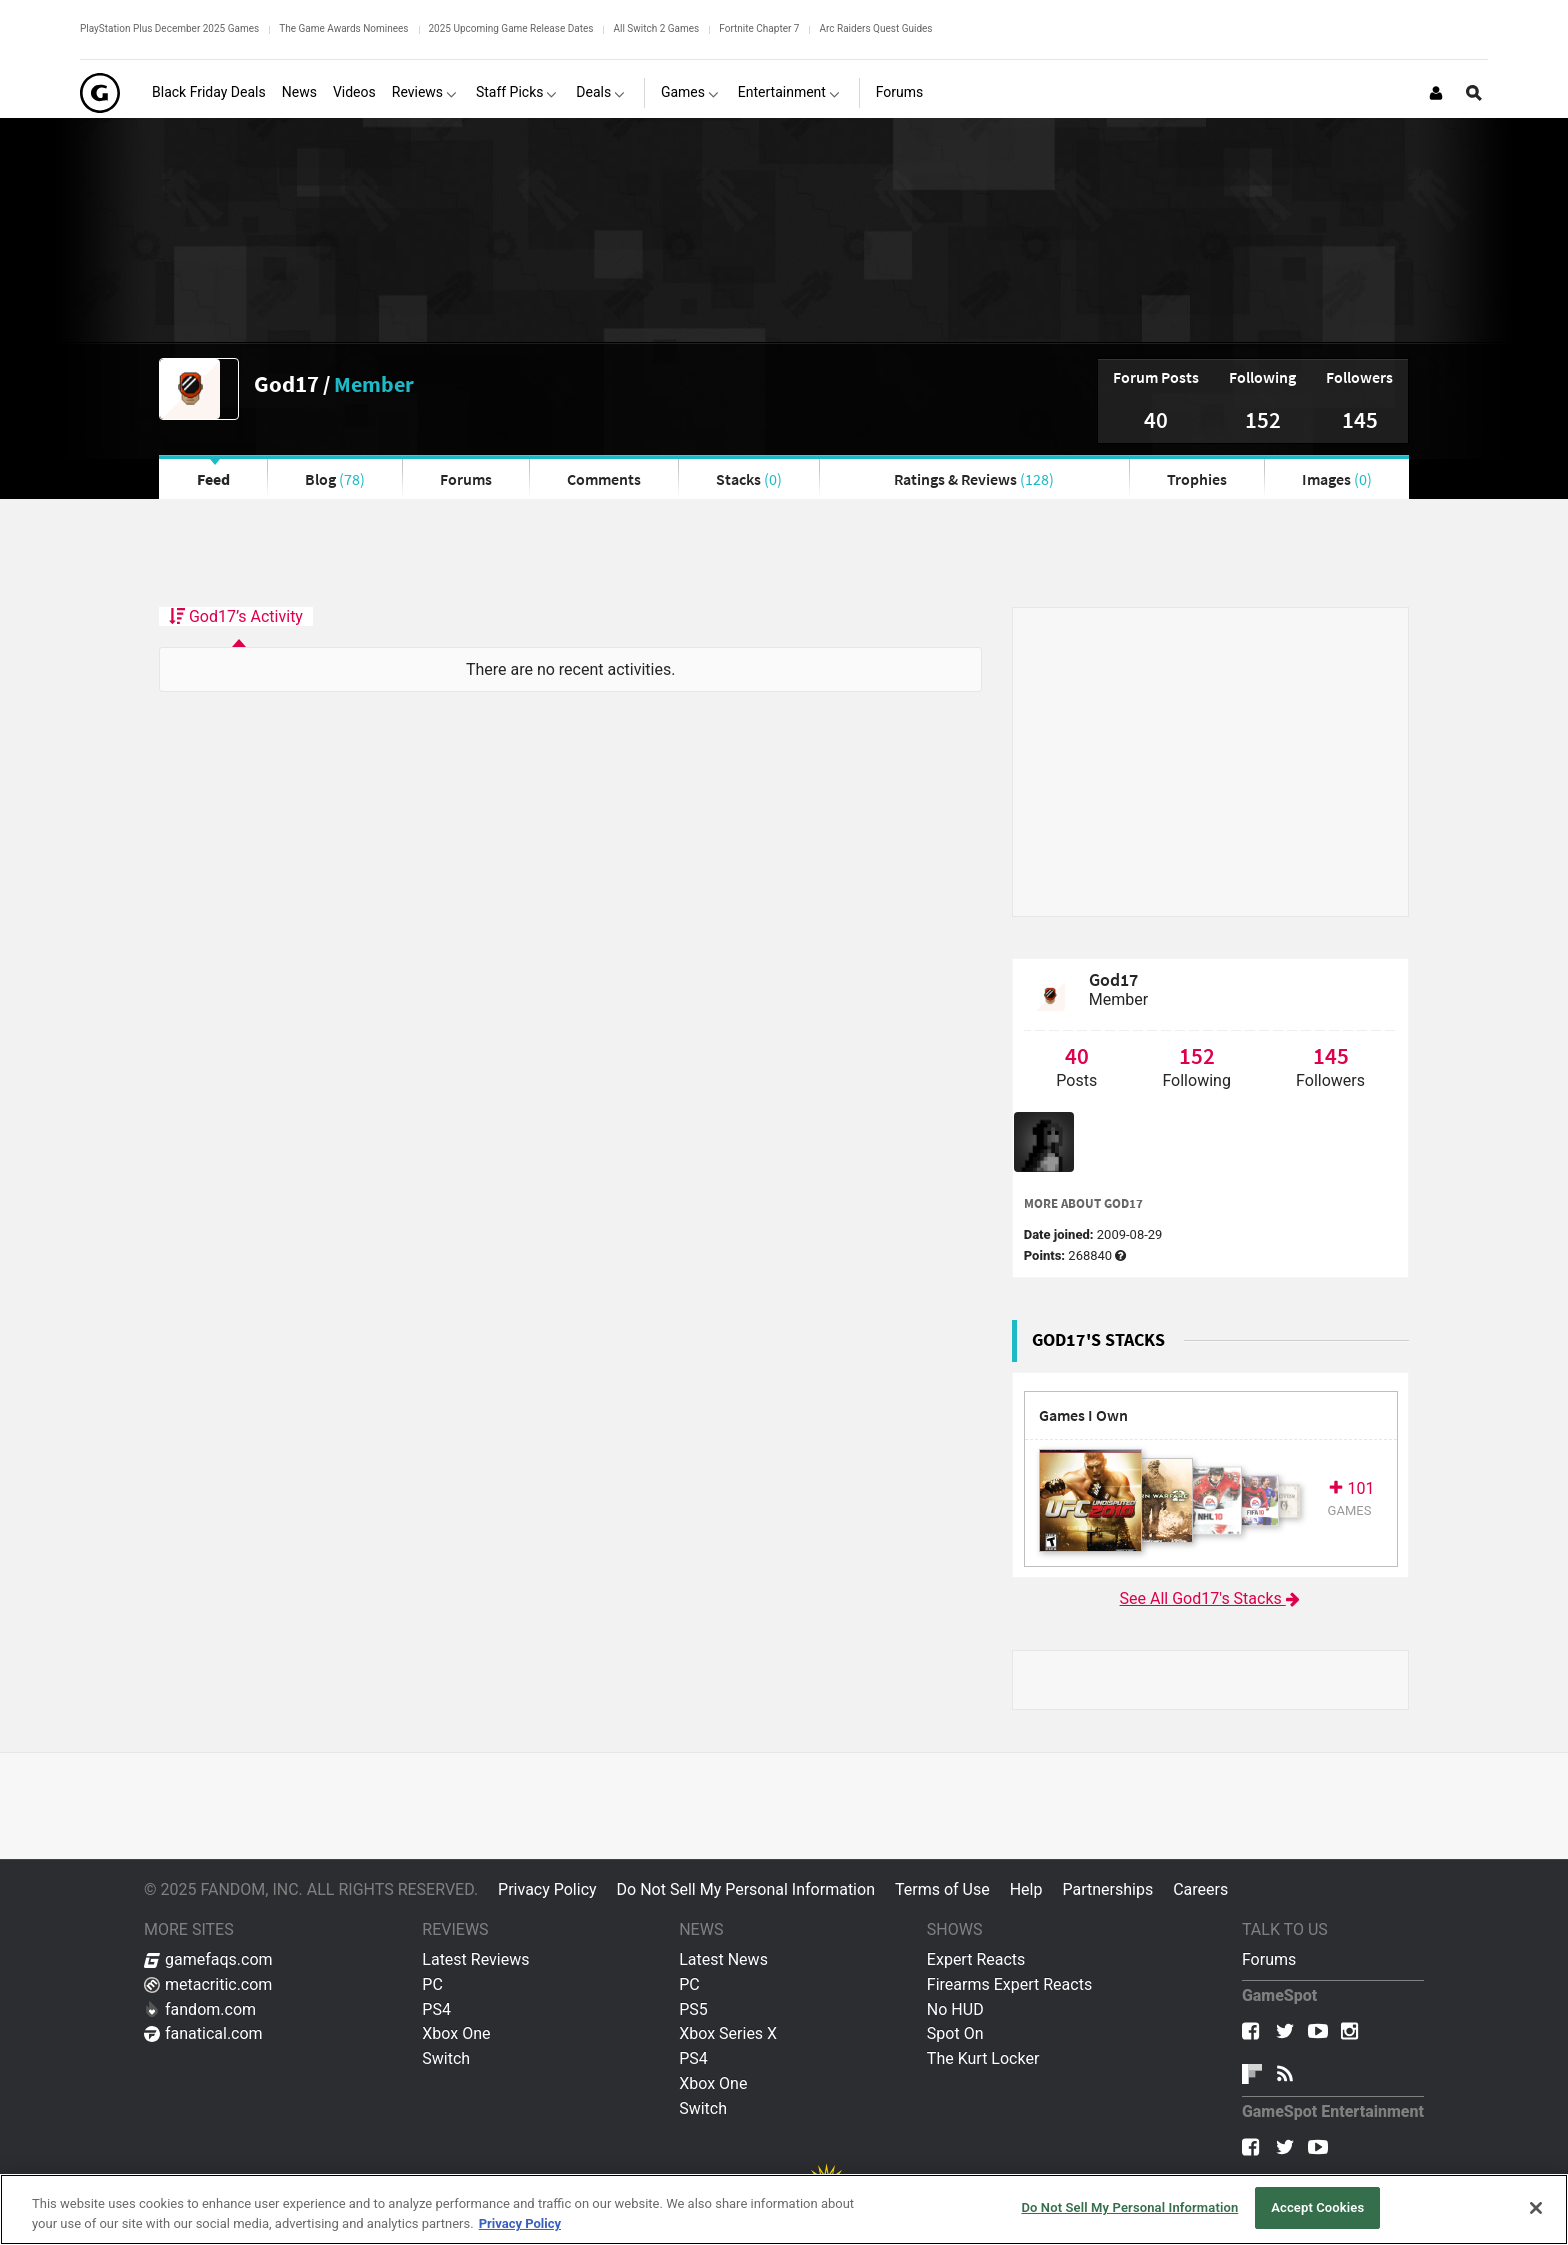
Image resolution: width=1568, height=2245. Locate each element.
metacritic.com (208, 1984)
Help (1026, 1889)
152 (1263, 419)
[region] (784, 2209)
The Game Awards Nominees (343, 28)
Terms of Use (942, 1889)
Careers (1200, 1889)
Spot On (955, 2033)
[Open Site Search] (1474, 93)
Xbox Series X (728, 2033)
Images (1337, 479)
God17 (286, 383)
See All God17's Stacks (1211, 1598)
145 (1360, 419)
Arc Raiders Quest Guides (875, 28)
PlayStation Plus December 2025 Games (169, 28)
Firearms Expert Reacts (1009, 1984)
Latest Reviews (475, 1959)
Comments (604, 479)
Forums (466, 479)
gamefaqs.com (208, 1959)
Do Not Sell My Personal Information (746, 1889)
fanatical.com (203, 2033)
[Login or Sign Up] (1436, 93)
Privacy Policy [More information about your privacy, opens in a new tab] (520, 2223)
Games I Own (1083, 1415)
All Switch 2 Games (656, 28)
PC (432, 1984)
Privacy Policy (547, 1889)
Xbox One (456, 2033)
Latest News (723, 1959)
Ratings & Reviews (974, 479)
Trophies (1197, 479)
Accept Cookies (1317, 2207)
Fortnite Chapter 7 (759, 28)
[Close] (1536, 2208)
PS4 (436, 2009)
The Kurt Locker (983, 2058)
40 (1156, 419)
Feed (213, 479)
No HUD (955, 2009)
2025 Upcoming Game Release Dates (511, 28)
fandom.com (200, 2009)
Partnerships (1107, 1889)
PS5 (693, 2009)
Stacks (749, 479)
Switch (446, 2058)
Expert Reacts (976, 1959)
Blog (335, 479)
